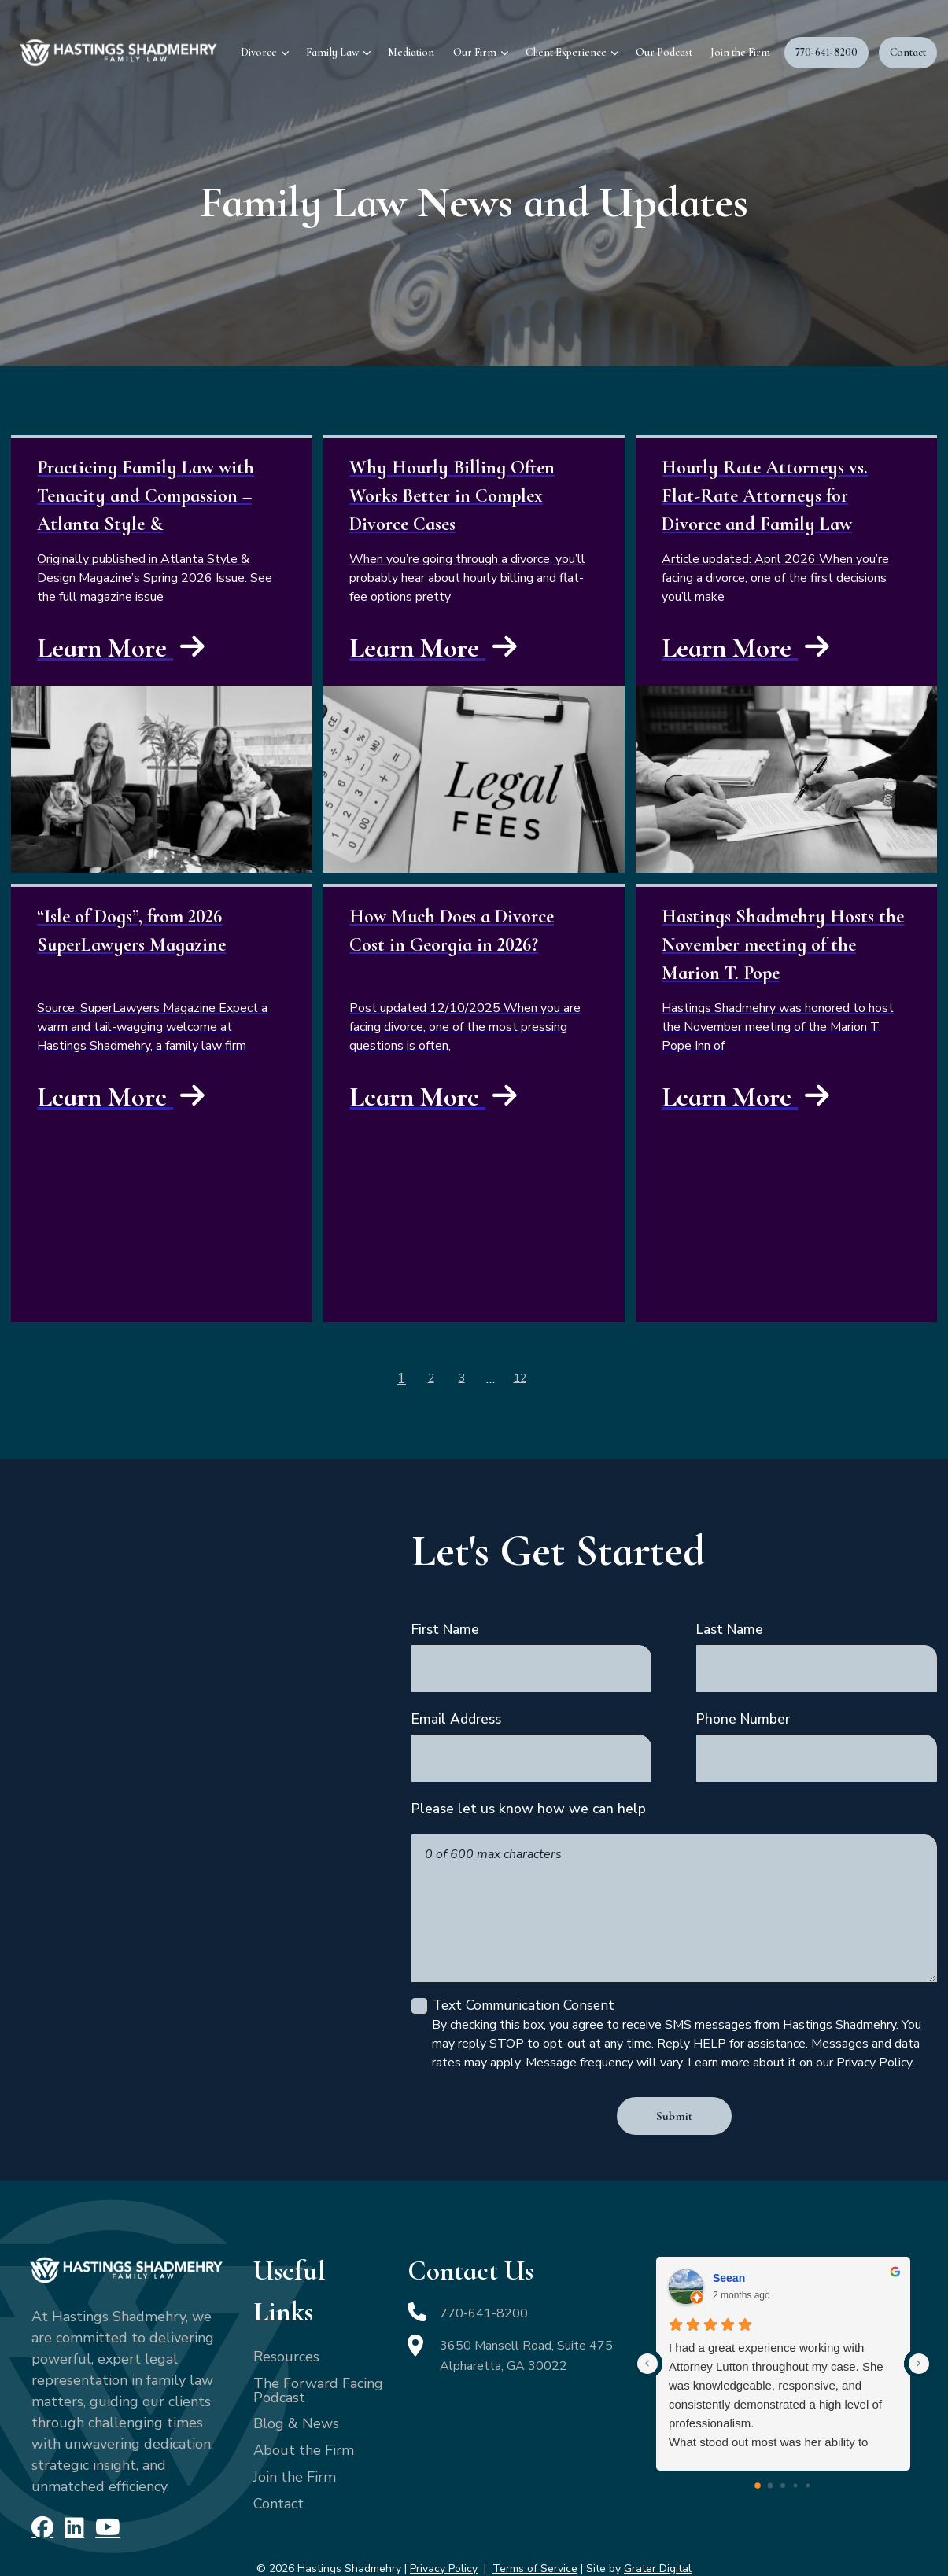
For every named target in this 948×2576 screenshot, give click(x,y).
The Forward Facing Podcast (318, 2351)
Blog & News (296, 2385)
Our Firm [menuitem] (474, 52)
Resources (286, 2317)
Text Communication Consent (521, 1968)
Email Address (456, 1710)
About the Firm (303, 2412)
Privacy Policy (444, 2526)
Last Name (729, 1626)
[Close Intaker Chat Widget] (896, 2073)
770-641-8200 (488, 2274)
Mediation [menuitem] (411, 52)
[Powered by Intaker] (814, 2543)
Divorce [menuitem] (259, 52)
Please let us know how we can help (528, 1793)
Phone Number (743, 1710)
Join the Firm (294, 2438)
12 (518, 1376)
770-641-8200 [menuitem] (826, 52)
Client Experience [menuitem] (566, 52)
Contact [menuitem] (908, 52)
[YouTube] (101, 2487)
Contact (278, 2464)
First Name (445, 1626)
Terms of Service (534, 2526)
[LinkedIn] (70, 2487)
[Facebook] (41, 2487)
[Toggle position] (863, 2073)
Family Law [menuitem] (332, 52)
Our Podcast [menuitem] (664, 52)
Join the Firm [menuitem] (740, 52)
